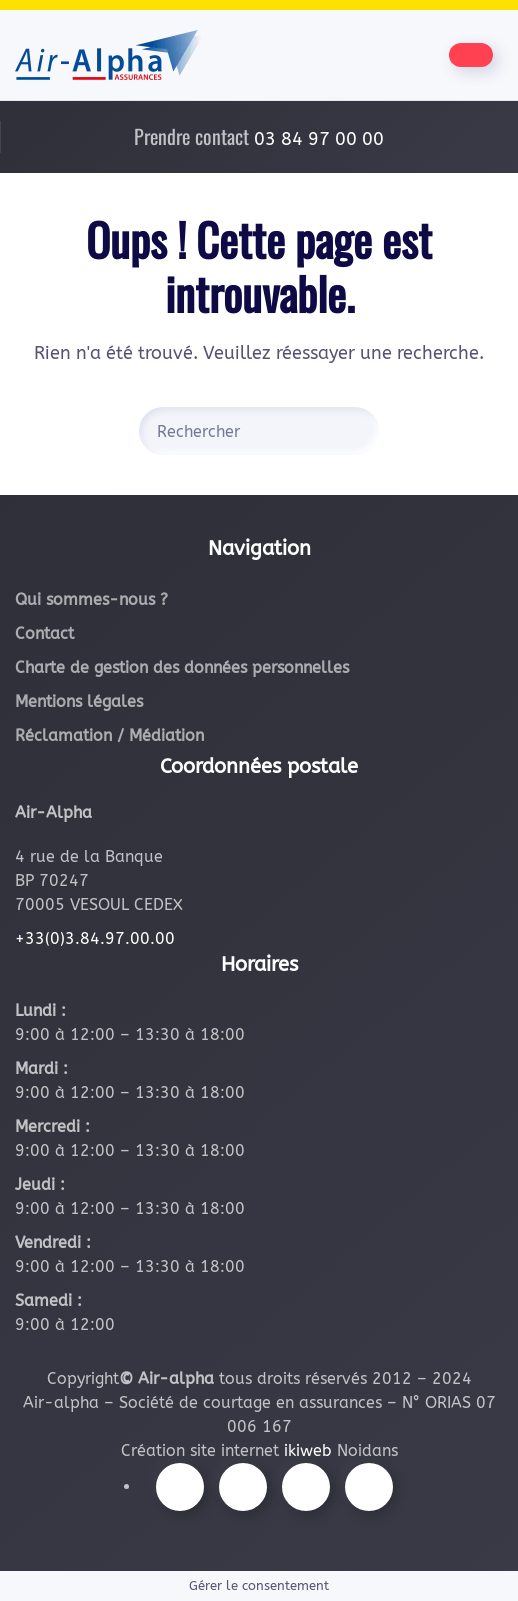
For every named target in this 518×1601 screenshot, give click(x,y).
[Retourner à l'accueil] (109, 55)
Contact (44, 633)
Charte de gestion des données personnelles (182, 667)
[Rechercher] (259, 431)
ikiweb (308, 1450)
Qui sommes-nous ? (91, 599)
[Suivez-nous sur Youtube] (306, 1487)
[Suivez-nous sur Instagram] (243, 1487)
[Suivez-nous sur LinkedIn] (369, 1487)
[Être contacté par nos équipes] (471, 55)
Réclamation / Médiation (109, 735)
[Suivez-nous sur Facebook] (180, 1487)
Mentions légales (79, 701)
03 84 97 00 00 (319, 139)
